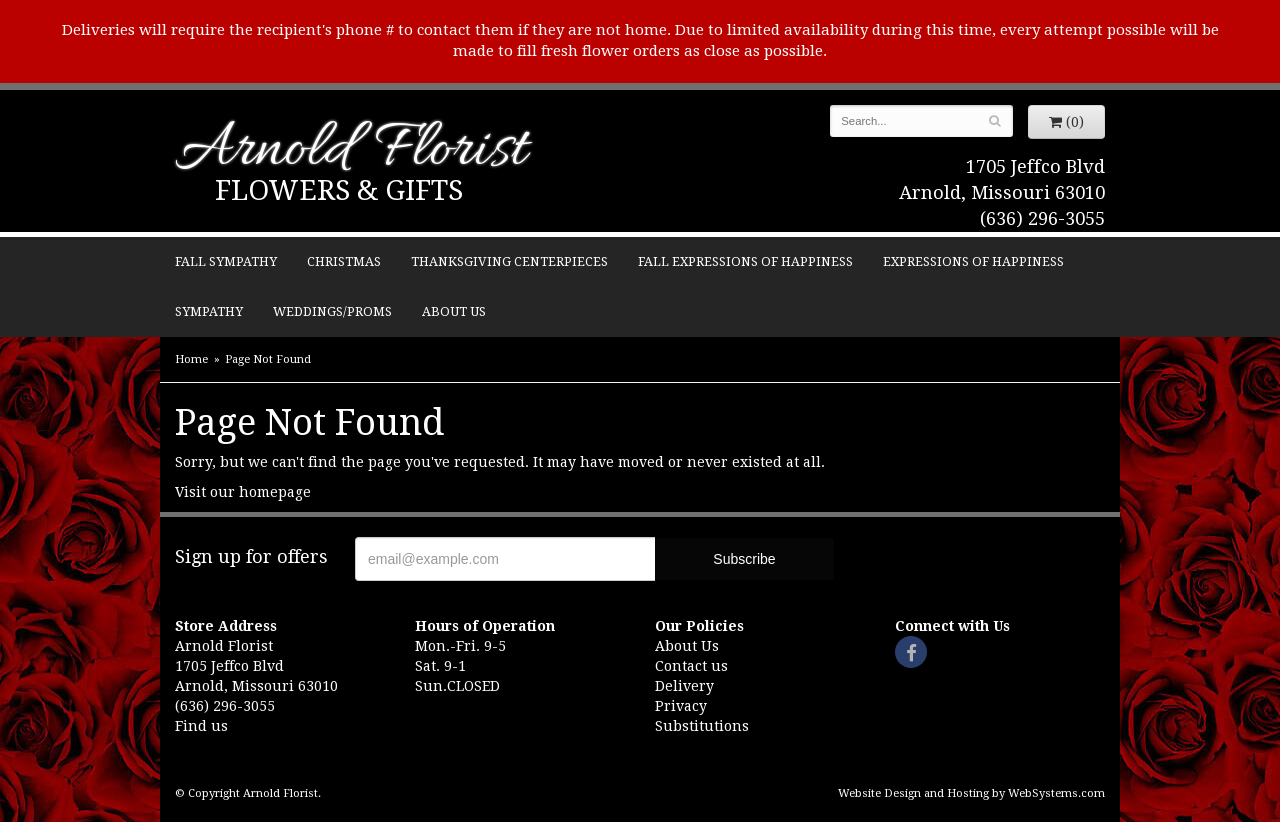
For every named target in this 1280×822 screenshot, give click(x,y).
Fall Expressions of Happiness (745, 261)
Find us (201, 726)
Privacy (681, 706)
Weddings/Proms (332, 311)
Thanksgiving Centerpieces (509, 261)
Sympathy (209, 311)
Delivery (684, 686)
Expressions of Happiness (973, 261)
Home (191, 359)
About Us (454, 311)
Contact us (691, 666)
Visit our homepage (243, 492)
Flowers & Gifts (339, 190)
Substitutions (702, 726)
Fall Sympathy (226, 261)
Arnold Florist (351, 151)
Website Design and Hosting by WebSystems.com (971, 793)
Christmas (344, 261)
